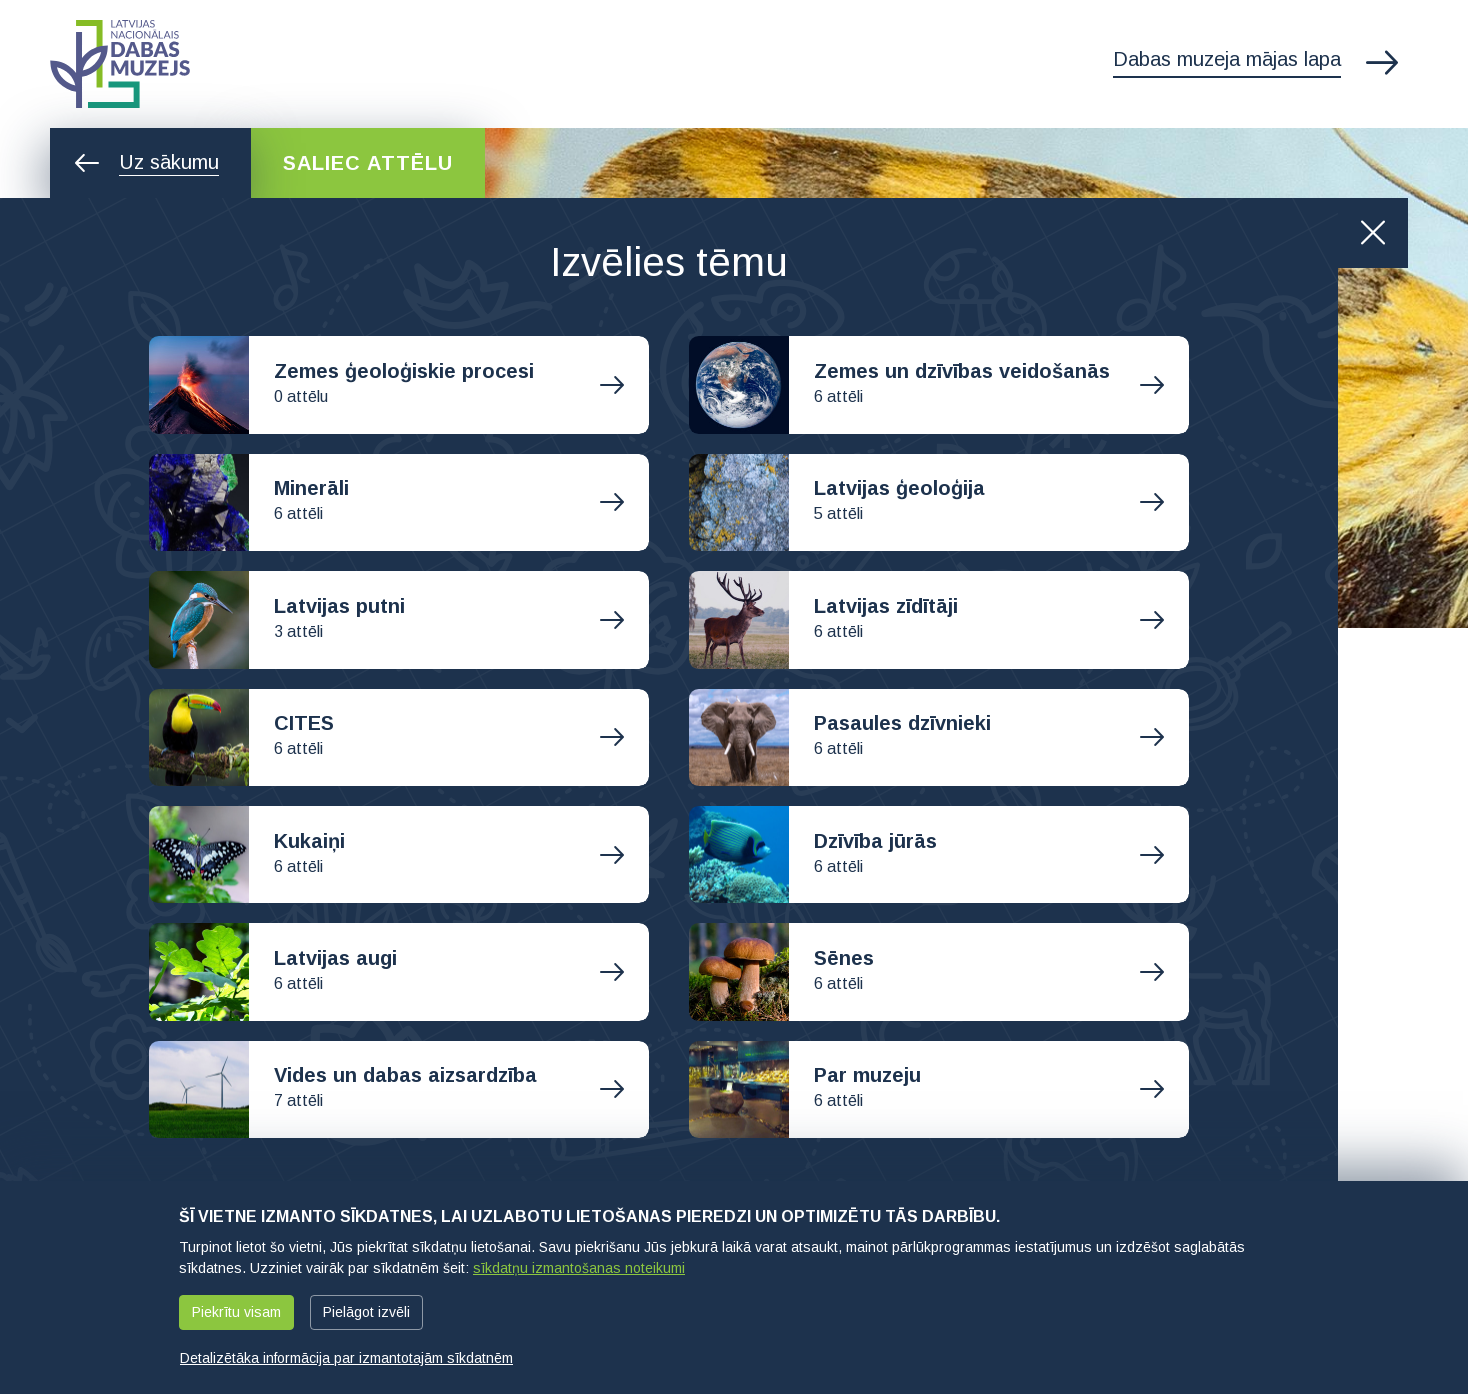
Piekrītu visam (236, 1312)
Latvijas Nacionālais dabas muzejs (120, 64)
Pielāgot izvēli (366, 1312)
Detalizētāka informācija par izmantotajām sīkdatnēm (346, 1358)
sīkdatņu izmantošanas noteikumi (579, 1268)
